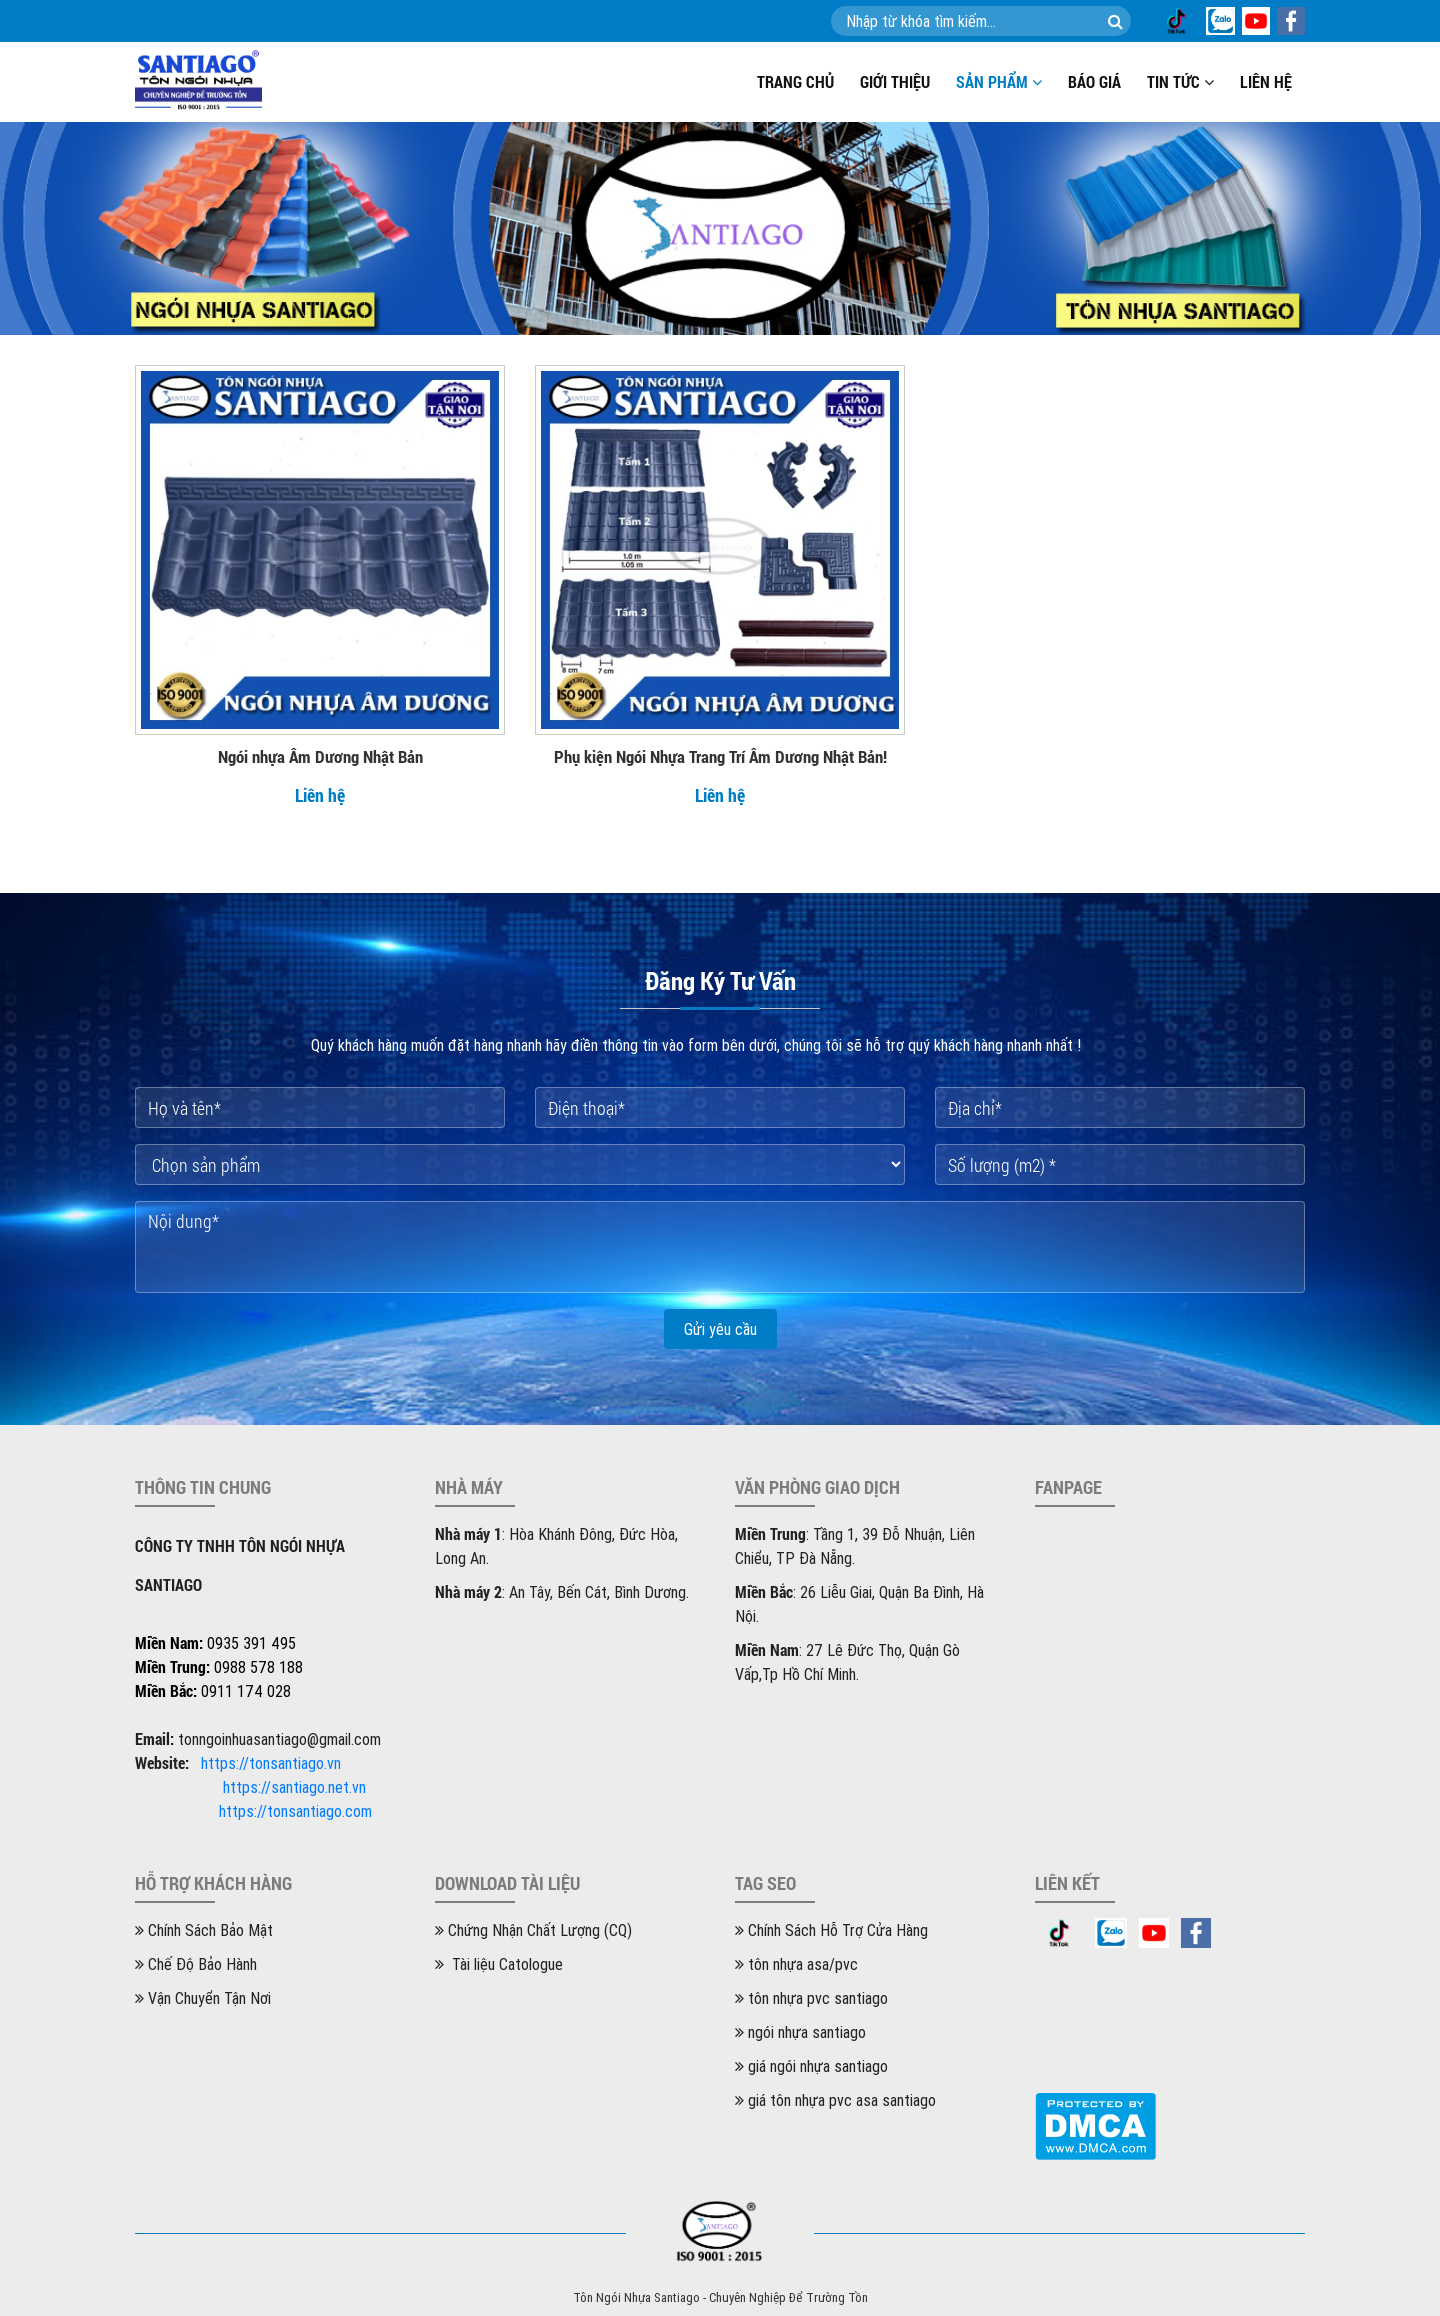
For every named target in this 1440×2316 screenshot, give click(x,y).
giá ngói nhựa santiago (811, 2066)
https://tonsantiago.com (295, 1811)
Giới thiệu (895, 81)
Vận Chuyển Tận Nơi (203, 1998)
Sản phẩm (999, 81)
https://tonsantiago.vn (271, 1763)
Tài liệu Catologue (499, 1964)
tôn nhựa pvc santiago (811, 1998)
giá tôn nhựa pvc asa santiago (835, 2100)
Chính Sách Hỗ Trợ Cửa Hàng (831, 1930)
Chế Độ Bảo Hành (196, 1964)
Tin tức (1180, 81)
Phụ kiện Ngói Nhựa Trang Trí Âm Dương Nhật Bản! (720, 756)
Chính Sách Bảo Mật (204, 1930)
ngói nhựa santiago (800, 2032)
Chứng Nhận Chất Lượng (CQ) (533, 1930)
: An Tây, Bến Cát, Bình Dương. (562, 1592)
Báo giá (1094, 81)
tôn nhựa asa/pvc (796, 1964)
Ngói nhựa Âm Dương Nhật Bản (320, 756)
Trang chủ (795, 81)
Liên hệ (1266, 81)
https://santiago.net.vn (294, 1787)
